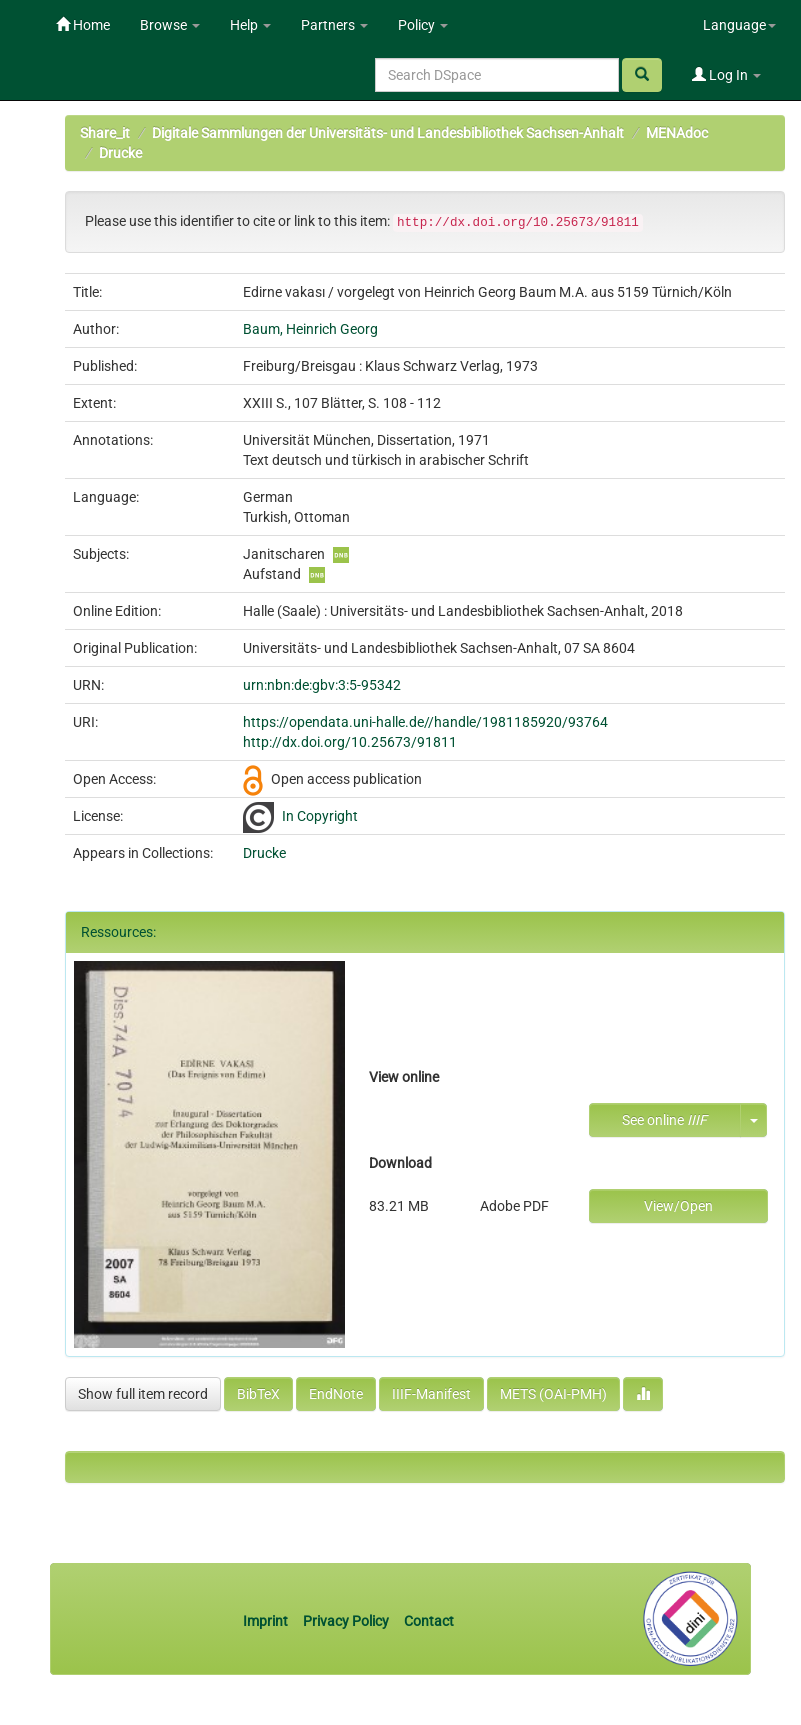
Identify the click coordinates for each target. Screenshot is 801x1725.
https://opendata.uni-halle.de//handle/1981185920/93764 (425, 722)
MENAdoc (677, 133)
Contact (429, 1621)
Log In (726, 75)
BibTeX (258, 1394)
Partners (334, 25)
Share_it (105, 133)
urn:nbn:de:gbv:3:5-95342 (322, 685)
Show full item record (143, 1394)
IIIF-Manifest (431, 1394)
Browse (170, 25)
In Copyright (320, 816)
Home (83, 25)
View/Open (678, 1206)
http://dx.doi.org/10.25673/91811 (350, 742)
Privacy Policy (346, 1621)
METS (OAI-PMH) (553, 1394)
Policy (423, 25)
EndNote (336, 1394)
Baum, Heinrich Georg (310, 329)
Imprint (267, 1621)
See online (664, 1120)
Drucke (120, 153)
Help (250, 25)
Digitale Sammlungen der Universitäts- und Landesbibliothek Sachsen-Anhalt (388, 133)
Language (739, 25)
